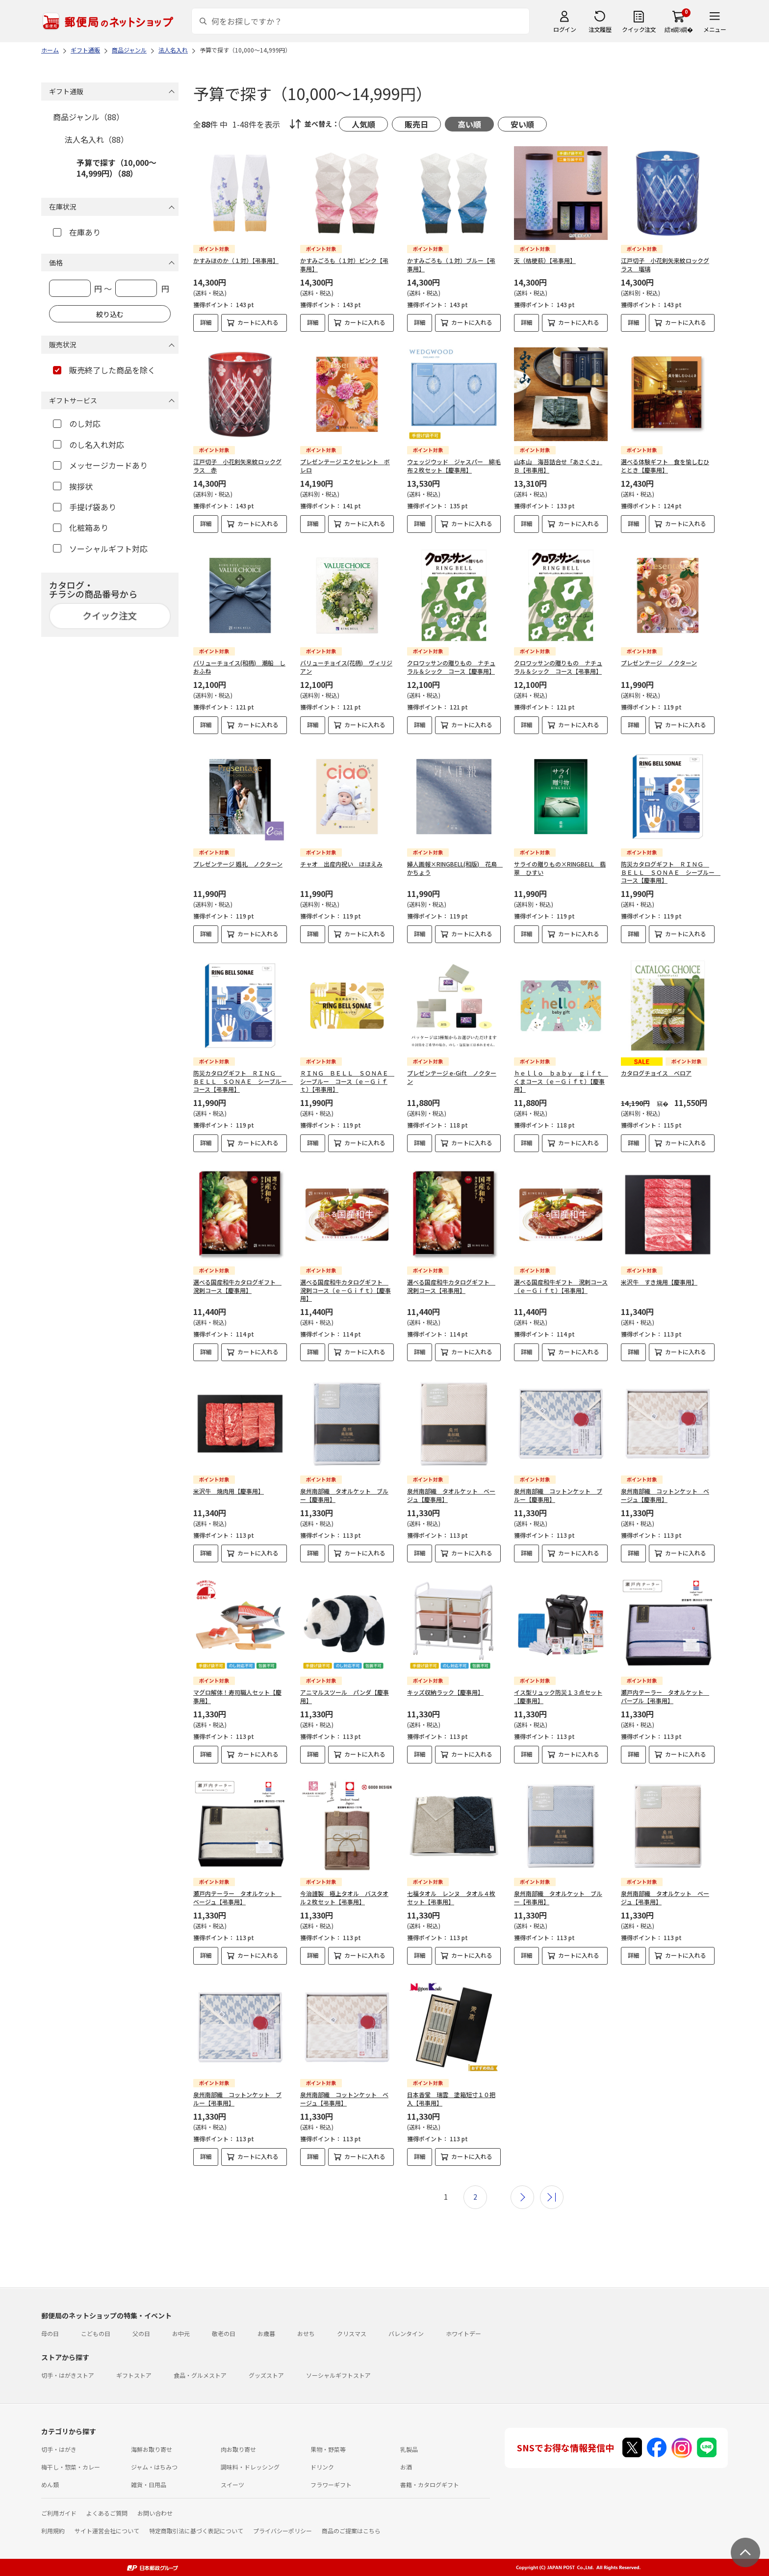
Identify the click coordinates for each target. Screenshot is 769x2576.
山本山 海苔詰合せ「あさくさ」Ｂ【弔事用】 (558, 465)
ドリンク (322, 2467)
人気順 (363, 124)
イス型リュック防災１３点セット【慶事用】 (558, 1696)
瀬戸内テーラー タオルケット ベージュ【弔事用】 (237, 1897)
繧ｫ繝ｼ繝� (678, 29)
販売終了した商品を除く (104, 370)
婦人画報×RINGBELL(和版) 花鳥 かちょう (455, 868)
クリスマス (351, 2333)
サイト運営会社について (107, 2530)
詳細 (206, 322)
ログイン (564, 29)
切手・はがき (59, 2449)
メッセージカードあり (100, 465)
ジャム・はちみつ (154, 2467)
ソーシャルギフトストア (338, 2375)
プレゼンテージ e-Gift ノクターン (451, 1077)
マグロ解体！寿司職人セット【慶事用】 (237, 1696)
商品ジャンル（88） (88, 117)
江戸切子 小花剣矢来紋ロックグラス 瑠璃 (665, 264)
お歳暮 (266, 2333)
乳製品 (409, 2449)
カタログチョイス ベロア (656, 1073)
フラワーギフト (331, 2484)
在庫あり (77, 232)
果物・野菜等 (328, 2449)
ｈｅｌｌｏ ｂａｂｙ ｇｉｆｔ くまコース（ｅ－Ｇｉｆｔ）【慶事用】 (561, 1081)
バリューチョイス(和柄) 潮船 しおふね (239, 666)
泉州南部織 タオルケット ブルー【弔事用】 (558, 1897)
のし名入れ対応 (88, 444)
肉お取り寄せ (238, 2449)
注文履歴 (600, 29)
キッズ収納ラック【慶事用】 (445, 1692)
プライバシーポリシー (282, 2530)
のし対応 (77, 423)
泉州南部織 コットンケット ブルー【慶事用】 (558, 1495)
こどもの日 (95, 2333)
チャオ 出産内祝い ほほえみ (341, 864)
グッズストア (266, 2375)
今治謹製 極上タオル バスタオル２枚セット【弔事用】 (344, 1897)
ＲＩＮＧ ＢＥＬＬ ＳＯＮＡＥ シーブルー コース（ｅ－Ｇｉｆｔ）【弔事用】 (347, 1081)
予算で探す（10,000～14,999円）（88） (116, 168)
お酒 (406, 2467)
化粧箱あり (80, 527)
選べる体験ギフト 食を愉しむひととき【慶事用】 (665, 465)
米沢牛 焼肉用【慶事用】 (228, 1491)
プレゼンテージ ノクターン (659, 662)
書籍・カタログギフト (429, 2484)
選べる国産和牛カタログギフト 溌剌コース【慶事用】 (237, 1286)
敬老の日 (223, 2333)
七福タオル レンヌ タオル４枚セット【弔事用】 (451, 1897)
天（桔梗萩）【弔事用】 (545, 260)
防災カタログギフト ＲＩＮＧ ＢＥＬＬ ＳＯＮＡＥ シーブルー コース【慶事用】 (670, 872)
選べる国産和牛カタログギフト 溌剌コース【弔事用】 (451, 1286)
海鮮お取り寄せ (151, 2449)
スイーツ (232, 2484)
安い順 (522, 124)
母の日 (50, 2333)
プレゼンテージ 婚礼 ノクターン (237, 864)
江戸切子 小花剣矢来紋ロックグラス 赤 (237, 465)
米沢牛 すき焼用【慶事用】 (659, 1282)
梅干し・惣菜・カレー (70, 2467)
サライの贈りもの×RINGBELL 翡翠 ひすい (560, 868)
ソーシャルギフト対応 (100, 548)
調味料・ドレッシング (250, 2467)
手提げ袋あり (84, 507)
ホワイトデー (463, 2333)
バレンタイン (406, 2333)
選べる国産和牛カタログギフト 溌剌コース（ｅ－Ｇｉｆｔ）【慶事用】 (345, 1290)
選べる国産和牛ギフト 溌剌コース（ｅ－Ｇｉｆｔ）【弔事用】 (561, 1286)
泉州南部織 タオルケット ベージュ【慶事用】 (451, 1495)
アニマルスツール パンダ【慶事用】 (344, 1696)
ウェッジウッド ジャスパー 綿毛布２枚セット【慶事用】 (454, 465)
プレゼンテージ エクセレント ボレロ (345, 465)
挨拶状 (73, 486)
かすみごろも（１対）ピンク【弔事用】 (344, 264)
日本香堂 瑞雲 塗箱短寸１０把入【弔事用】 (451, 2098)
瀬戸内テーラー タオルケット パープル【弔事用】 (665, 1696)
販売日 (416, 124)
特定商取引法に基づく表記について (196, 2530)
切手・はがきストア (67, 2375)
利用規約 (53, 2530)
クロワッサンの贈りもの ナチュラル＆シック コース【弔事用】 (558, 666)
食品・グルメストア (200, 2375)
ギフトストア (134, 2375)
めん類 (50, 2484)
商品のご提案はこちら (351, 2530)
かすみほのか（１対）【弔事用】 (236, 260)
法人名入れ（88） (96, 139)
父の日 (141, 2333)
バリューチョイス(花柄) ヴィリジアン (346, 666)
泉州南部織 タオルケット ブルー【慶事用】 (344, 1495)
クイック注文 (639, 29)
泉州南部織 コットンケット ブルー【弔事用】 (237, 2098)
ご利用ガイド (59, 2513)
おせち (306, 2333)
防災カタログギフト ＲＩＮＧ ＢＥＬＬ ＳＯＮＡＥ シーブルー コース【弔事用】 (243, 1081)
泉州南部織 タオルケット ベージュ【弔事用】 (665, 1897)
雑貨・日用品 (148, 2484)
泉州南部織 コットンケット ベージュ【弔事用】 (344, 2098)
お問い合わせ (155, 2513)
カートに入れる (258, 322)
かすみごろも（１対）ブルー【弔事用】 (451, 264)
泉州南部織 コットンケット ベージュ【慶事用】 (665, 1495)
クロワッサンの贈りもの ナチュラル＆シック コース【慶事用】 (451, 666)
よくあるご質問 (107, 2513)
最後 (552, 2197)
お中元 (181, 2333)
